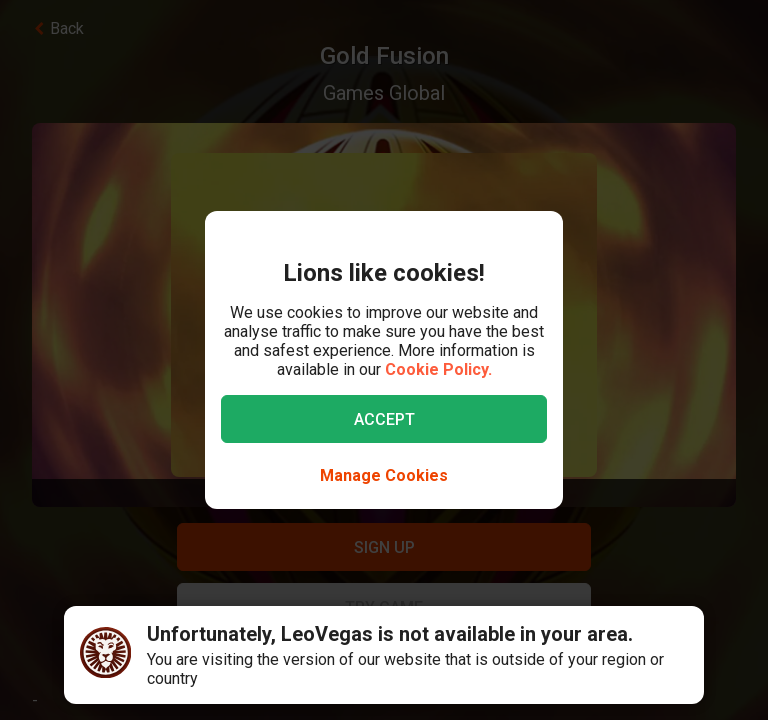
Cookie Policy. (438, 369)
